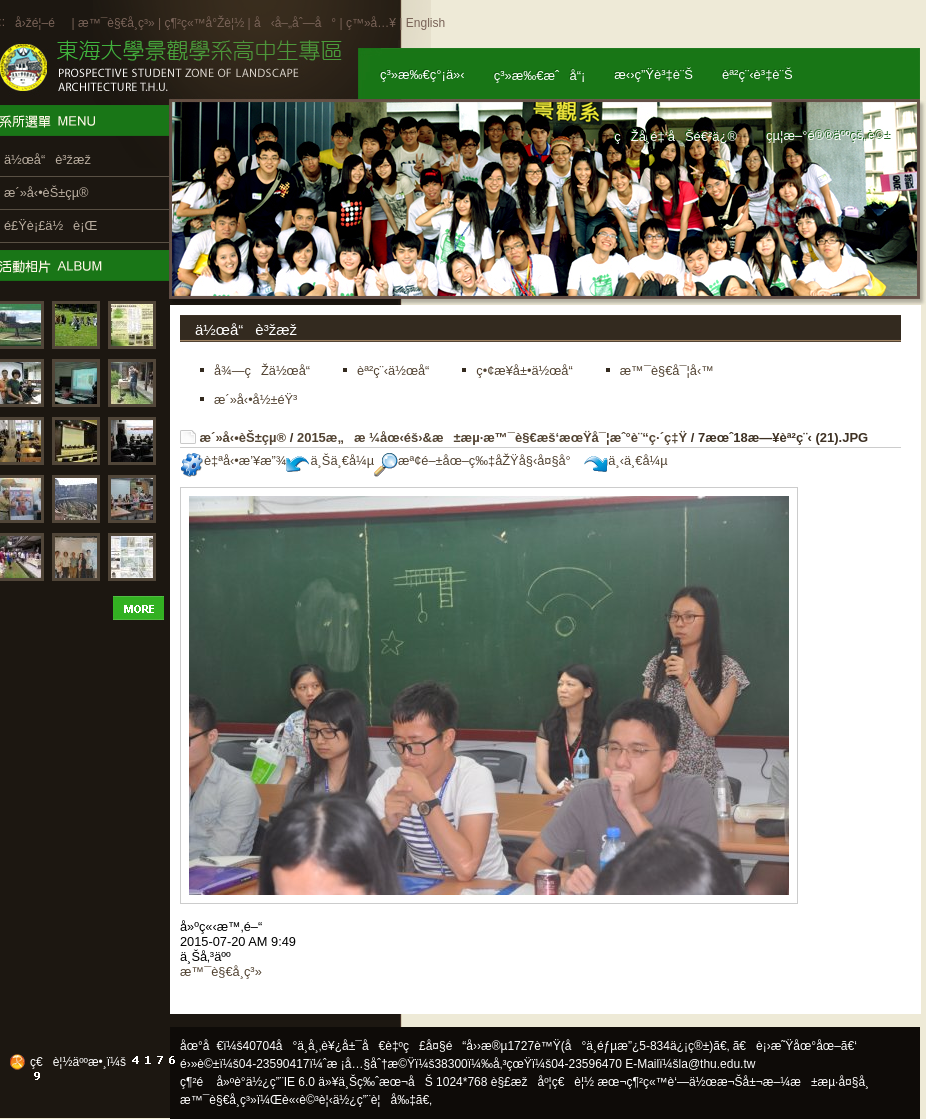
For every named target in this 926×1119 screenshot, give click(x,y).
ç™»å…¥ (371, 23)
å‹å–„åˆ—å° (295, 23)
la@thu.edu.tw (717, 1064)
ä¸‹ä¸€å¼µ (625, 460)
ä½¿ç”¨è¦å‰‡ (374, 1100)
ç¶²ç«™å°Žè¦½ (204, 23)
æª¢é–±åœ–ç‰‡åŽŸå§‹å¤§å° (477, 460)
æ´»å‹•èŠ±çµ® (243, 437)
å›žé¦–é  (41, 23)
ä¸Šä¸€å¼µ (330, 460)
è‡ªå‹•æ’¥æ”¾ (233, 460)
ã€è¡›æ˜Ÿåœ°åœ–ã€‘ (795, 1046)
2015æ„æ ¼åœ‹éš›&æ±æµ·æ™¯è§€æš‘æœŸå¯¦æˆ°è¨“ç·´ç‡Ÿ (492, 437)
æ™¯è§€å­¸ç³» (118, 23)
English (425, 23)
